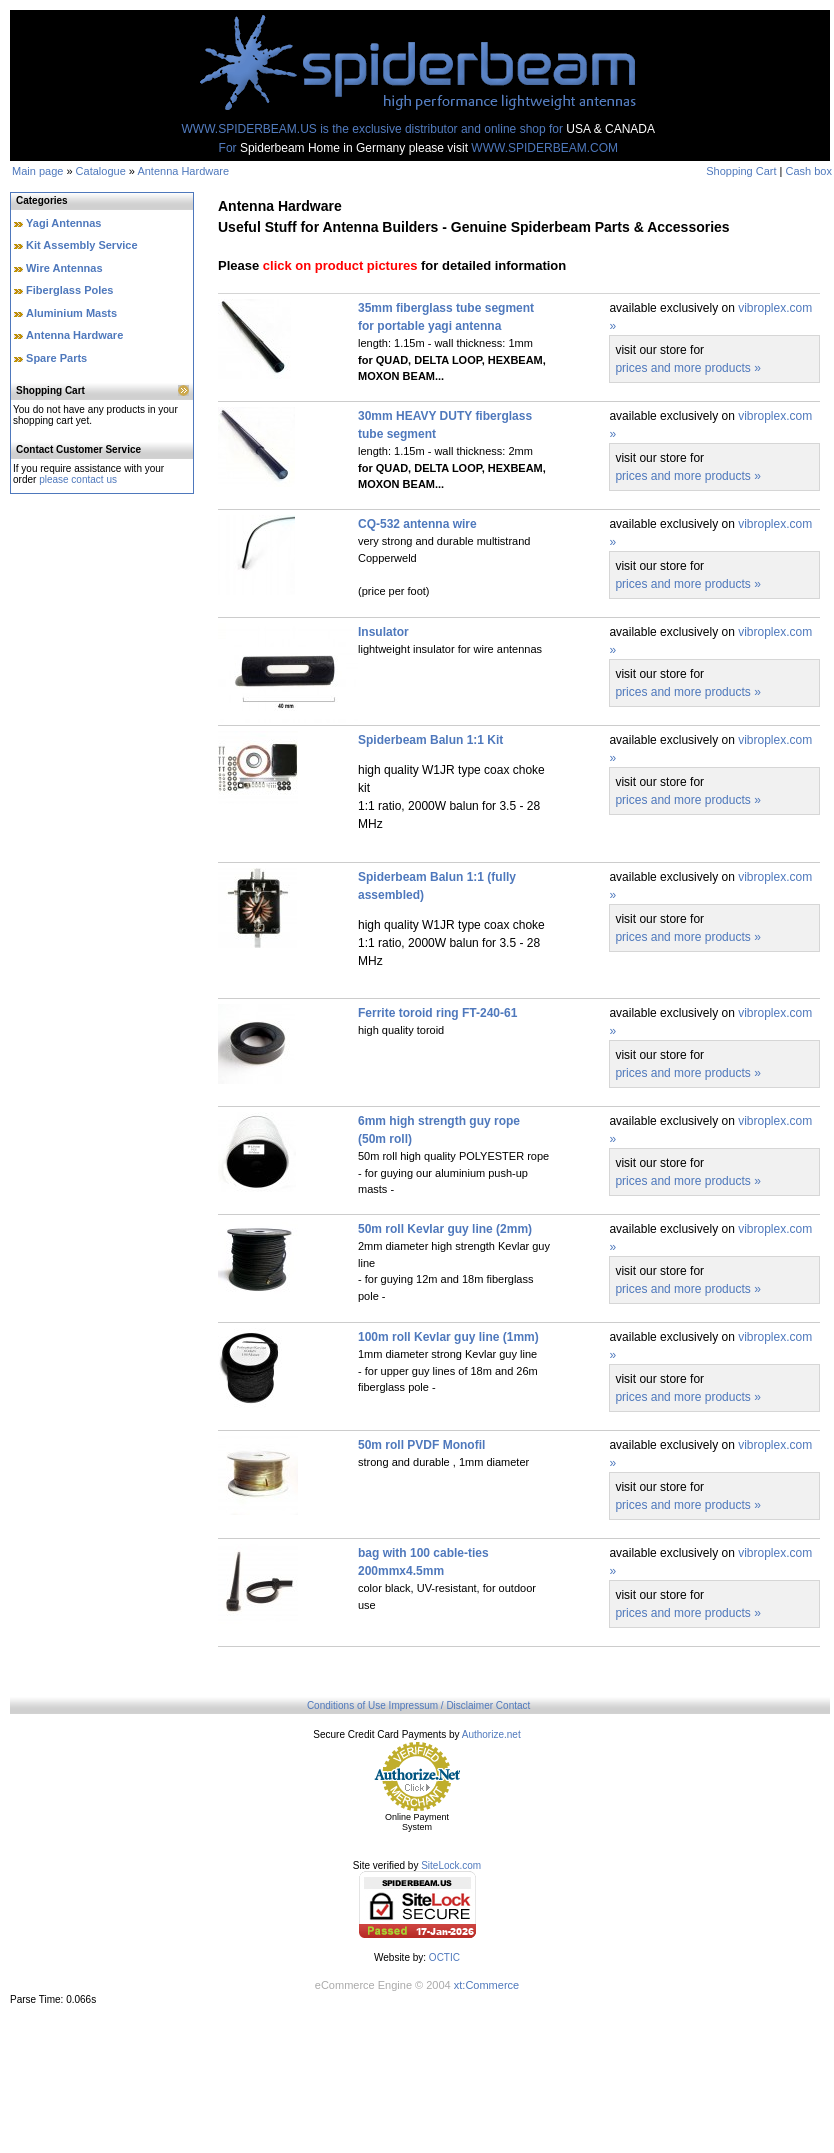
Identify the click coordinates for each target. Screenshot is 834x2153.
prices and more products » (687, 368)
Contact (513, 1705)
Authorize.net (491, 1734)
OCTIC (444, 1957)
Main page (37, 171)
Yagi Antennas (63, 223)
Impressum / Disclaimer (441, 1705)
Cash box (809, 171)
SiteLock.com (451, 1865)
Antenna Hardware (183, 171)
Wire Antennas (64, 268)
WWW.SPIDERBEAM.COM (544, 148)
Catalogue (101, 171)
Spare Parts (56, 358)
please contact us (78, 479)
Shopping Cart (741, 171)
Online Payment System (417, 1822)
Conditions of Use (346, 1705)
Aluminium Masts (71, 313)
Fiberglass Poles (69, 290)
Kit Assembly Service (81, 245)
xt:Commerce (486, 1985)
